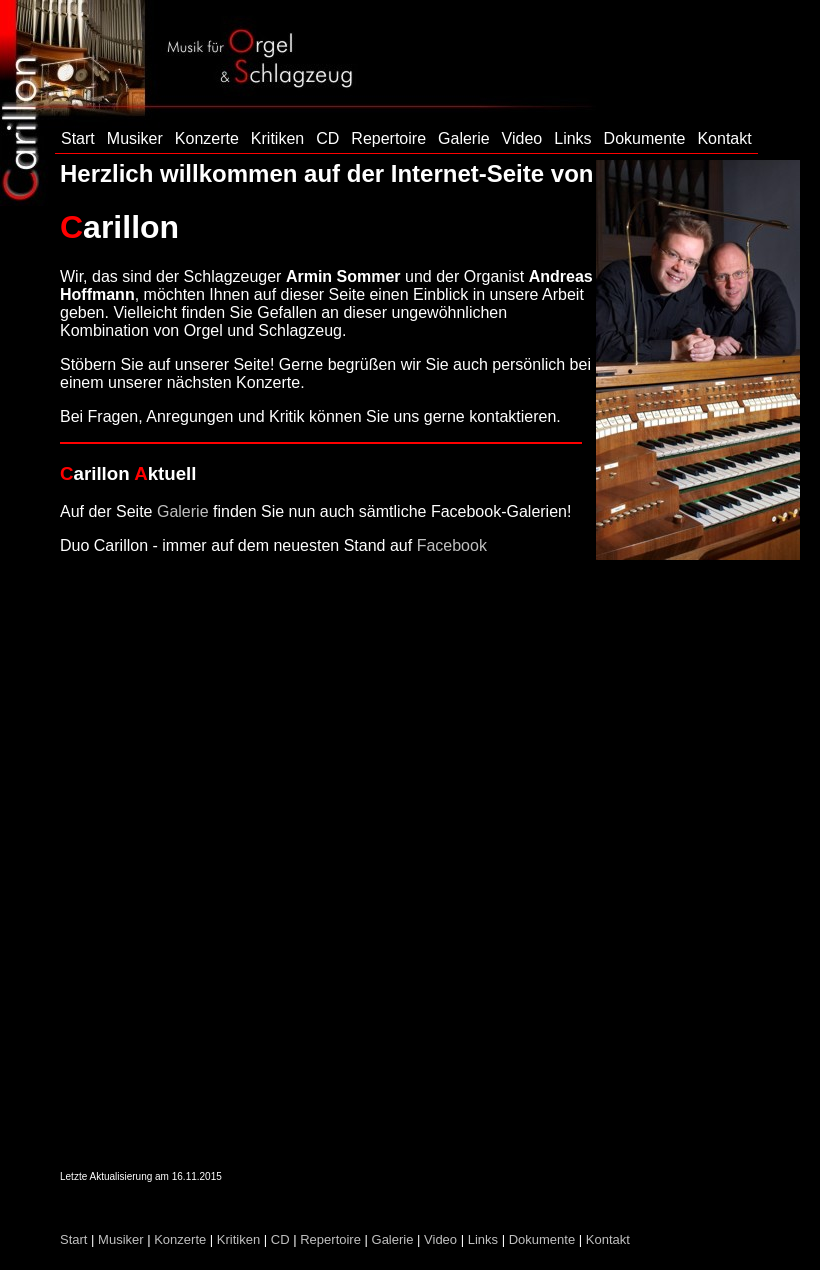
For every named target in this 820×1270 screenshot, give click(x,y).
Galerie (464, 138)
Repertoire (388, 138)
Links (572, 138)
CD (327, 138)
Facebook (452, 545)
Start (78, 138)
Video (522, 138)
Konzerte (207, 138)
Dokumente (645, 138)
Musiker (135, 138)
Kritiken (277, 138)
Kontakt (724, 138)
